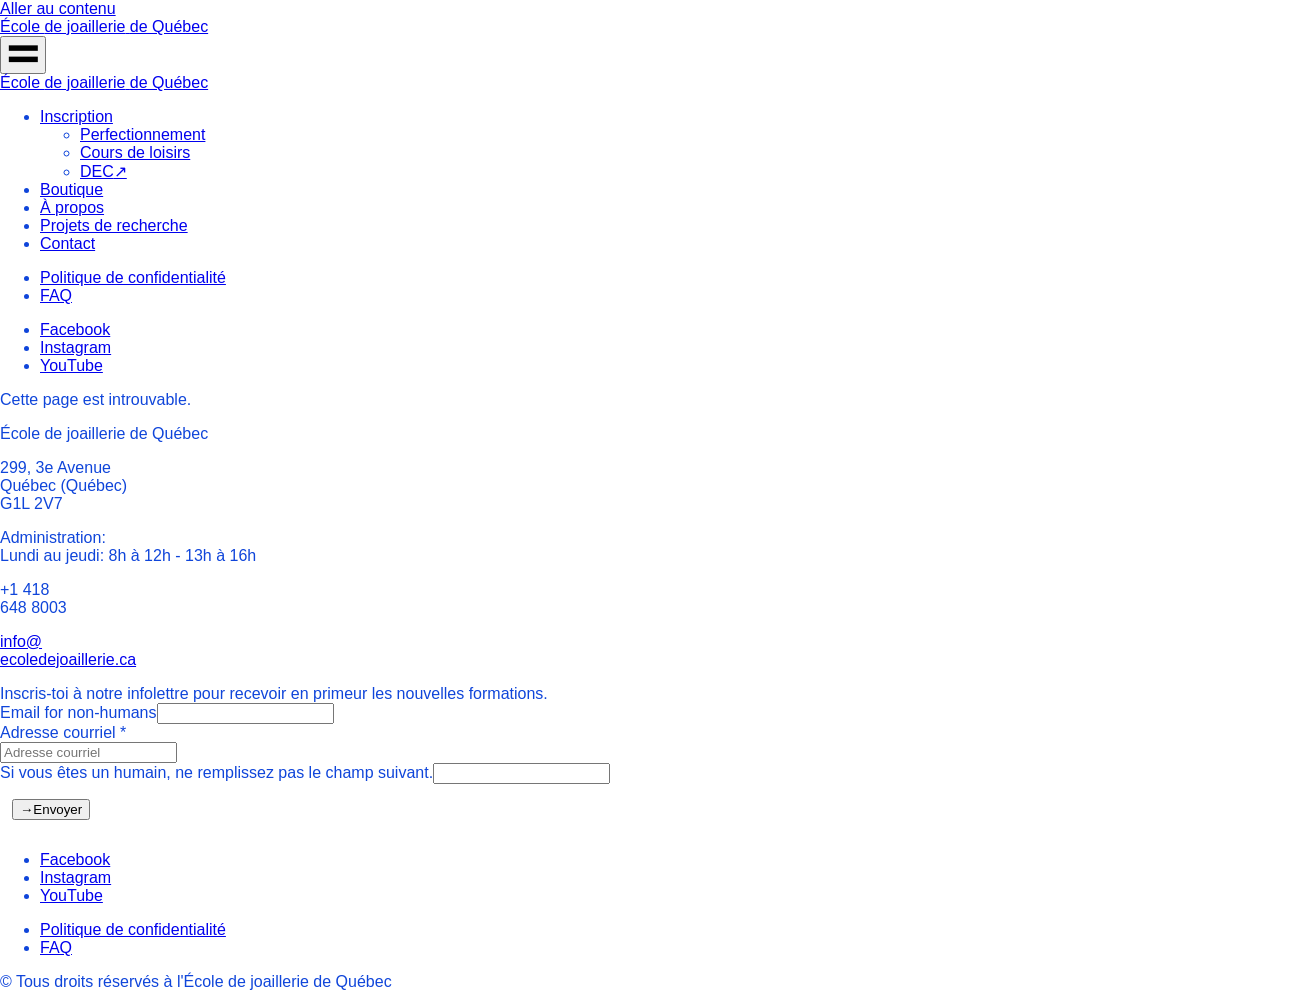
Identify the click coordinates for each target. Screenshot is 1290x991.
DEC (103, 171)
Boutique (71, 189)
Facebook (75, 329)
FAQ (56, 295)
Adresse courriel (63, 732)
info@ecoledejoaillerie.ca (68, 650)
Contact (67, 243)
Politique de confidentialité (133, 277)
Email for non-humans (78, 712)
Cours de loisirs (135, 152)
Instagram (75, 347)
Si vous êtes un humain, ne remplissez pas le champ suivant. (216, 772)
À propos (72, 207)
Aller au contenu (58, 8)
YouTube (71, 365)
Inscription (76, 116)
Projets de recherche (114, 225)
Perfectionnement (142, 134)
